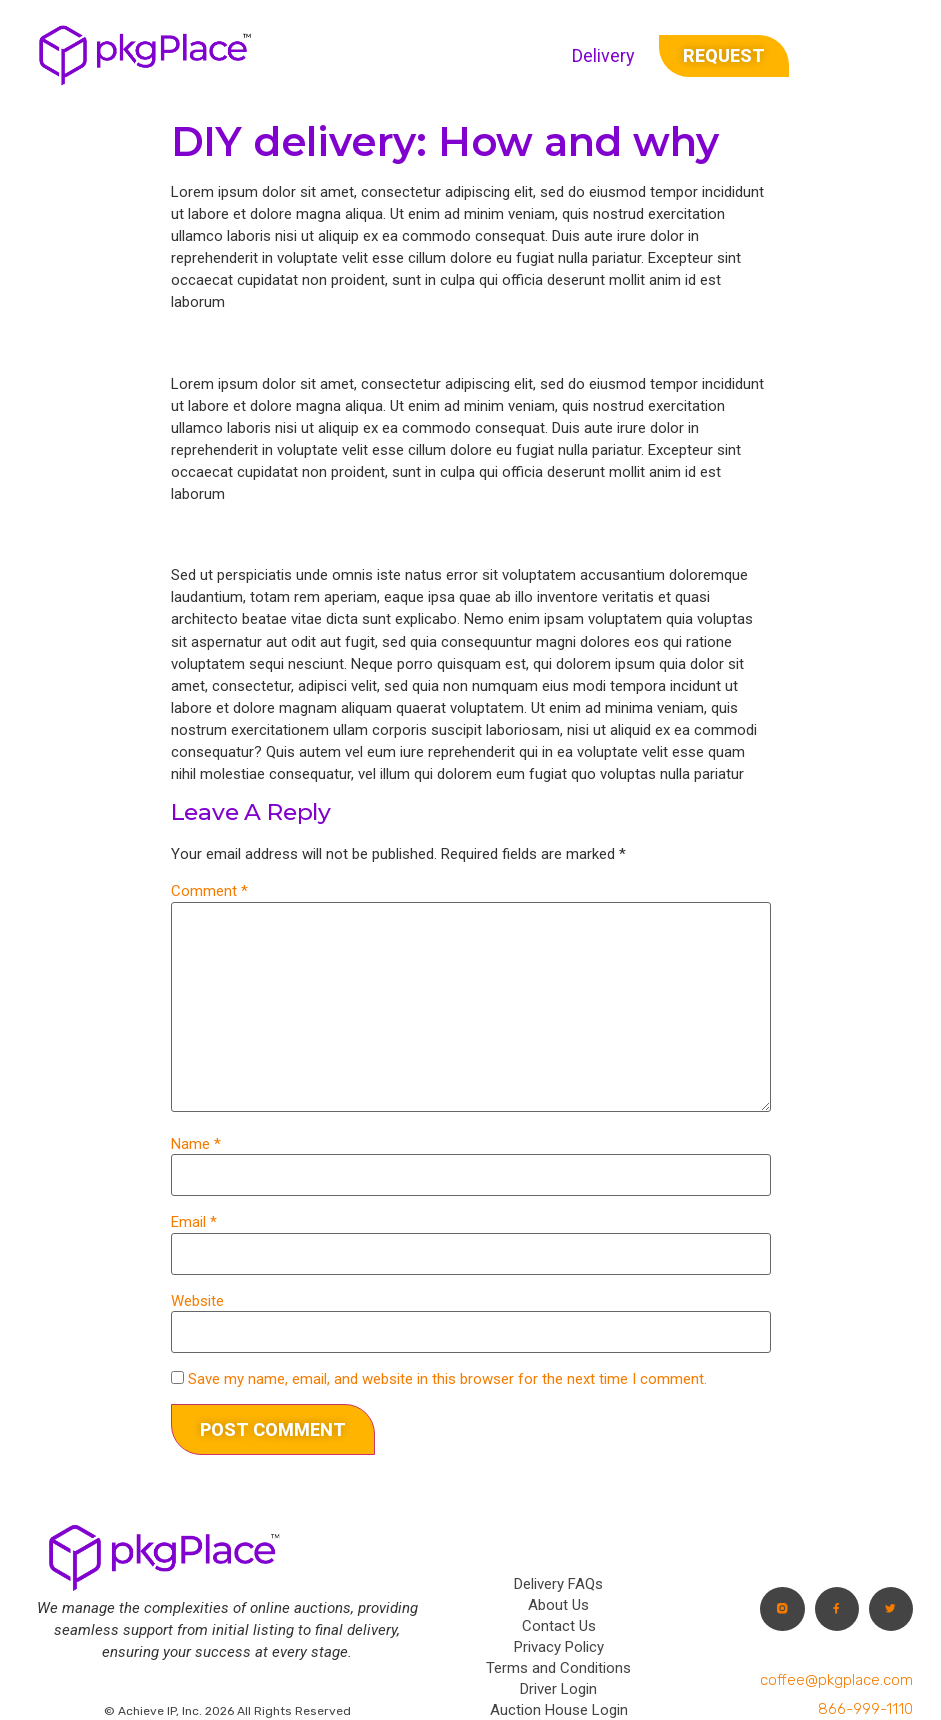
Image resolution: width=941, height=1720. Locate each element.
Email (194, 1222)
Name (196, 1144)
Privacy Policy (559, 1647)
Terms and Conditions (558, 1668)
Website (197, 1301)
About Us (558, 1605)
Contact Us (559, 1626)
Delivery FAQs (558, 1584)
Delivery (603, 55)
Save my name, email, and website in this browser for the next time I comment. (447, 1379)
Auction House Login (559, 1710)
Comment (209, 891)
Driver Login (558, 1689)
